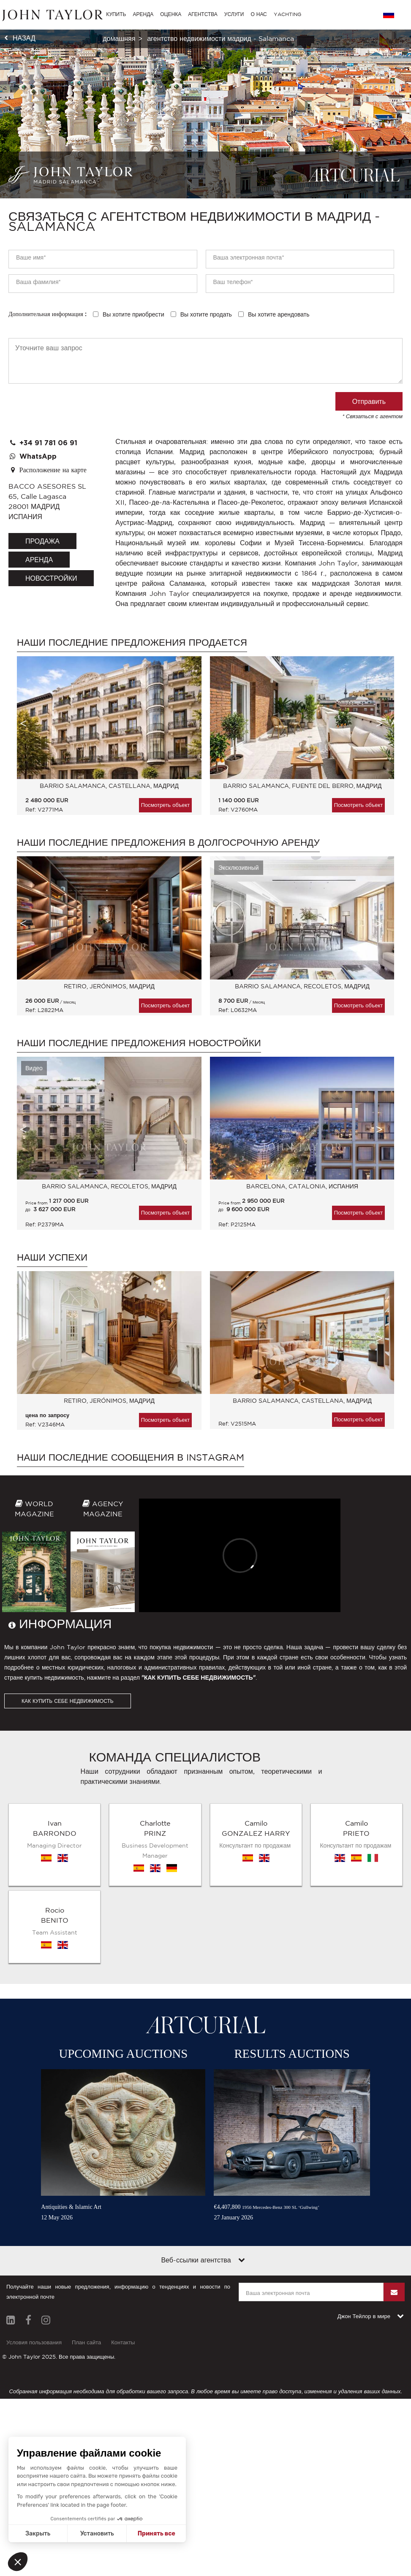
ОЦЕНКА (170, 14)
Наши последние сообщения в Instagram (130, 1457)
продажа (42, 541)
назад (24, 38)
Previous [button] (23, 723)
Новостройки (51, 578)
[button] (18, 2562)
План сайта (86, 2342)
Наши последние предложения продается (132, 642)
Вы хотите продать (206, 314)
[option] (104, 739)
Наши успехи (52, 1257)
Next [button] (379, 723)
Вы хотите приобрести (133, 314)
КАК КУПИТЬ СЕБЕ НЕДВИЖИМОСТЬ (68, 1701)
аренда (39, 559)
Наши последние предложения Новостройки (139, 1043)
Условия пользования (34, 2342)
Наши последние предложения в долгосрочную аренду (168, 842)
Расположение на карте (47, 470)
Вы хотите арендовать (279, 314)
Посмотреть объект (165, 805)
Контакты (123, 2342)
